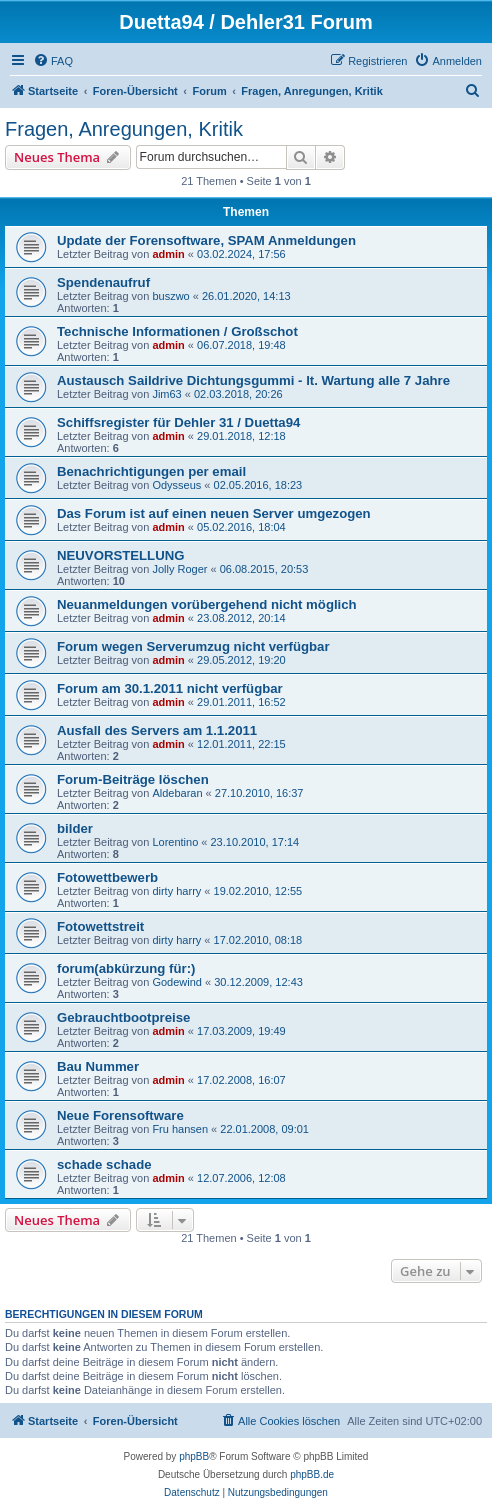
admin (168, 254)
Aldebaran (177, 793)
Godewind (177, 982)
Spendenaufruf (103, 282)
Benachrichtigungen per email (151, 471)
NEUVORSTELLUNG (120, 555)
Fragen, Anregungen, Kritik (124, 129)
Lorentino (175, 842)
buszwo (170, 296)
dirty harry (176, 891)
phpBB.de (312, 1474)
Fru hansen (180, 1129)
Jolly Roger (179, 569)
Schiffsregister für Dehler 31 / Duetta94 (178, 422)
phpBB (194, 1456)
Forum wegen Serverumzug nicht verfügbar (193, 646)
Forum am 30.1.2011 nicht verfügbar (170, 688)
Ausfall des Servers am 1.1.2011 (157, 730)
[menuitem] (53, 61)
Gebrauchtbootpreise (123, 1017)
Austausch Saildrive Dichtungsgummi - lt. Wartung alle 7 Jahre (253, 380)
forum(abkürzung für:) (126, 968)
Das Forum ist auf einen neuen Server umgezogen (214, 513)
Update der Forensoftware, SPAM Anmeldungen (206, 240)
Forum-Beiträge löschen (133, 779)
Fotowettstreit (100, 926)
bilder (75, 828)
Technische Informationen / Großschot (177, 331)
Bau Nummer (98, 1066)
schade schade (104, 1164)
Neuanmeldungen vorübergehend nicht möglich (207, 604)
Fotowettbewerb (107, 877)
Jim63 (166, 394)
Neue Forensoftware (120, 1115)
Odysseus (176, 485)
